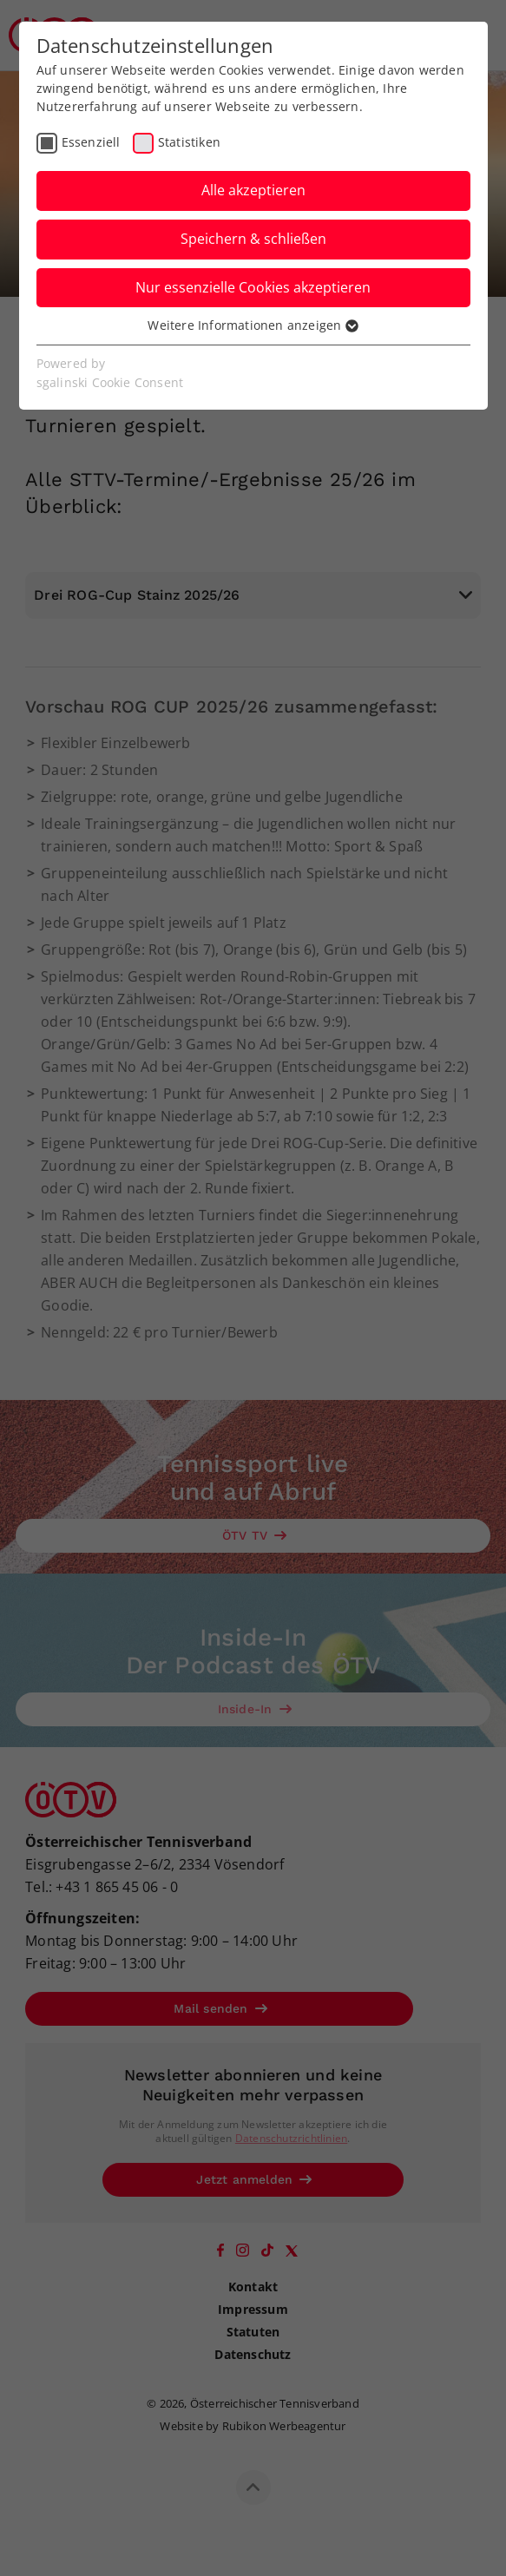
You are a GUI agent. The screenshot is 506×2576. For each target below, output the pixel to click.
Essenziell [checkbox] (91, 142)
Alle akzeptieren (253, 190)
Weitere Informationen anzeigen (253, 325)
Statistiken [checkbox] (189, 142)
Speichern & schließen (253, 238)
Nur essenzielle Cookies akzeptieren (253, 287)
